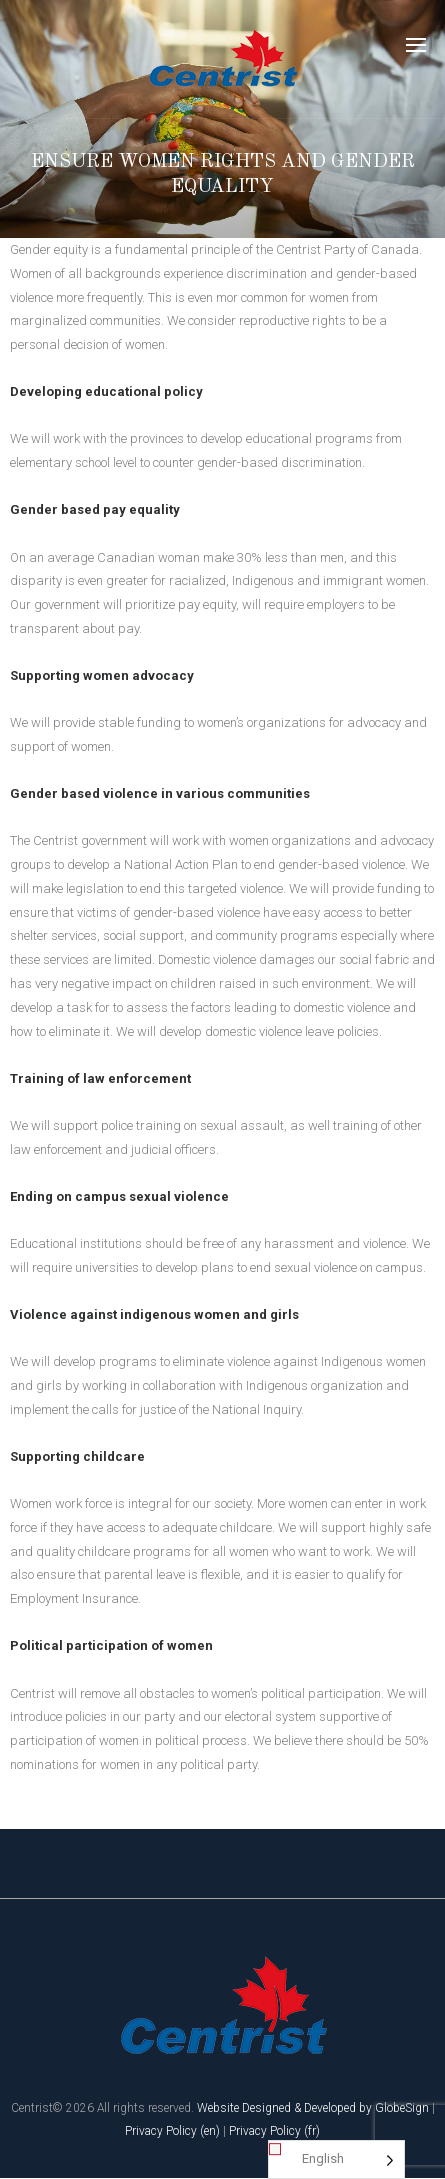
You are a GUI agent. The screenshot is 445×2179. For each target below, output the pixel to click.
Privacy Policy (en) (172, 2131)
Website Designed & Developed (276, 2108)
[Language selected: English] (336, 2159)
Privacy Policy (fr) (274, 2131)
